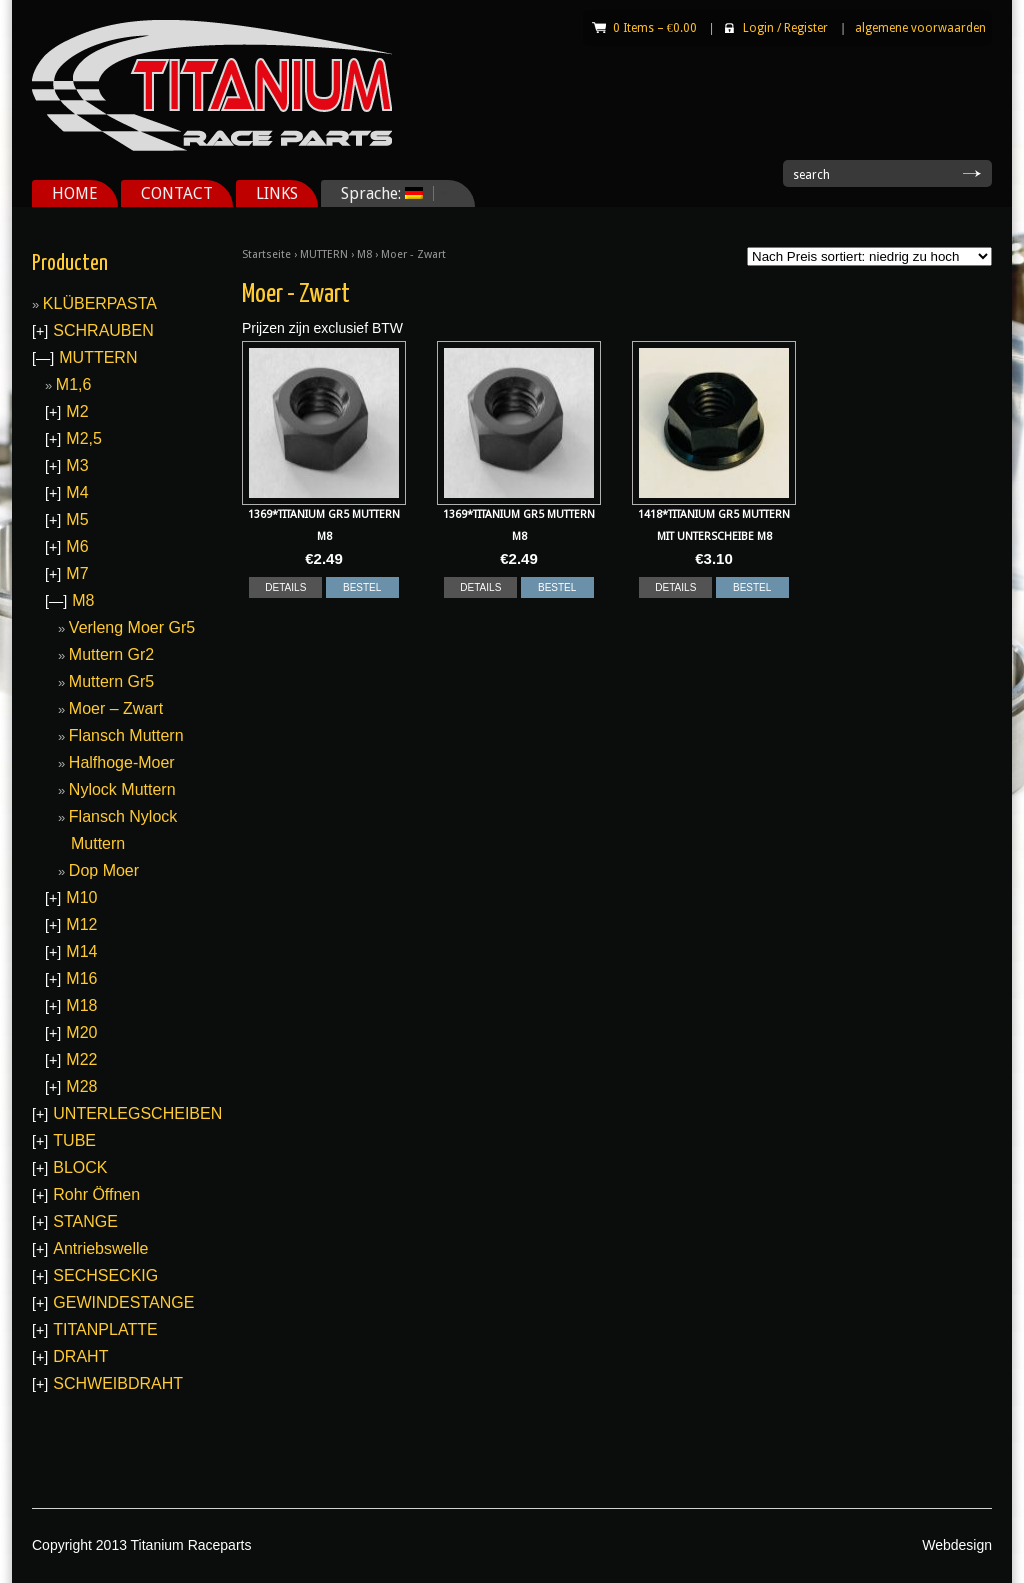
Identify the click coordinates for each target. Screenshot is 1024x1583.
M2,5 (84, 438)
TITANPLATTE (105, 1329)
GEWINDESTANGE (123, 1302)
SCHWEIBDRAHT (118, 1383)
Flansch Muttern (126, 735)
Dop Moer (104, 870)
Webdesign (957, 1545)
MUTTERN (324, 254)
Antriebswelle (100, 1248)
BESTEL (362, 587)
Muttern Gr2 (111, 654)
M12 (81, 924)
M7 (77, 573)
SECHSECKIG (105, 1275)
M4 (77, 492)
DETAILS (285, 587)
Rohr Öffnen (96, 1194)
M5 (77, 519)
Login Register (785, 28)
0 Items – (655, 28)
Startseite (266, 254)
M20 (81, 1032)
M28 (81, 1086)
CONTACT (177, 193)
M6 (77, 546)
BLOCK (80, 1167)
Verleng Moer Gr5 (132, 627)
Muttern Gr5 (111, 681)
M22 (81, 1059)
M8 (364, 254)
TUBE (74, 1140)
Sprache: (387, 193)
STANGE (85, 1221)
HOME (75, 193)
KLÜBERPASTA (100, 303)
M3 (77, 465)
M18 (81, 1005)
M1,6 (74, 384)
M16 (81, 978)
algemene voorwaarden (920, 28)
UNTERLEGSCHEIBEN (137, 1113)
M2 (77, 411)
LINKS (277, 193)
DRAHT (80, 1356)
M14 (81, 951)
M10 (81, 897)
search (811, 175)
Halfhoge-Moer (122, 762)
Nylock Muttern (122, 789)
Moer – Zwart (116, 708)
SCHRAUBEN (103, 330)
